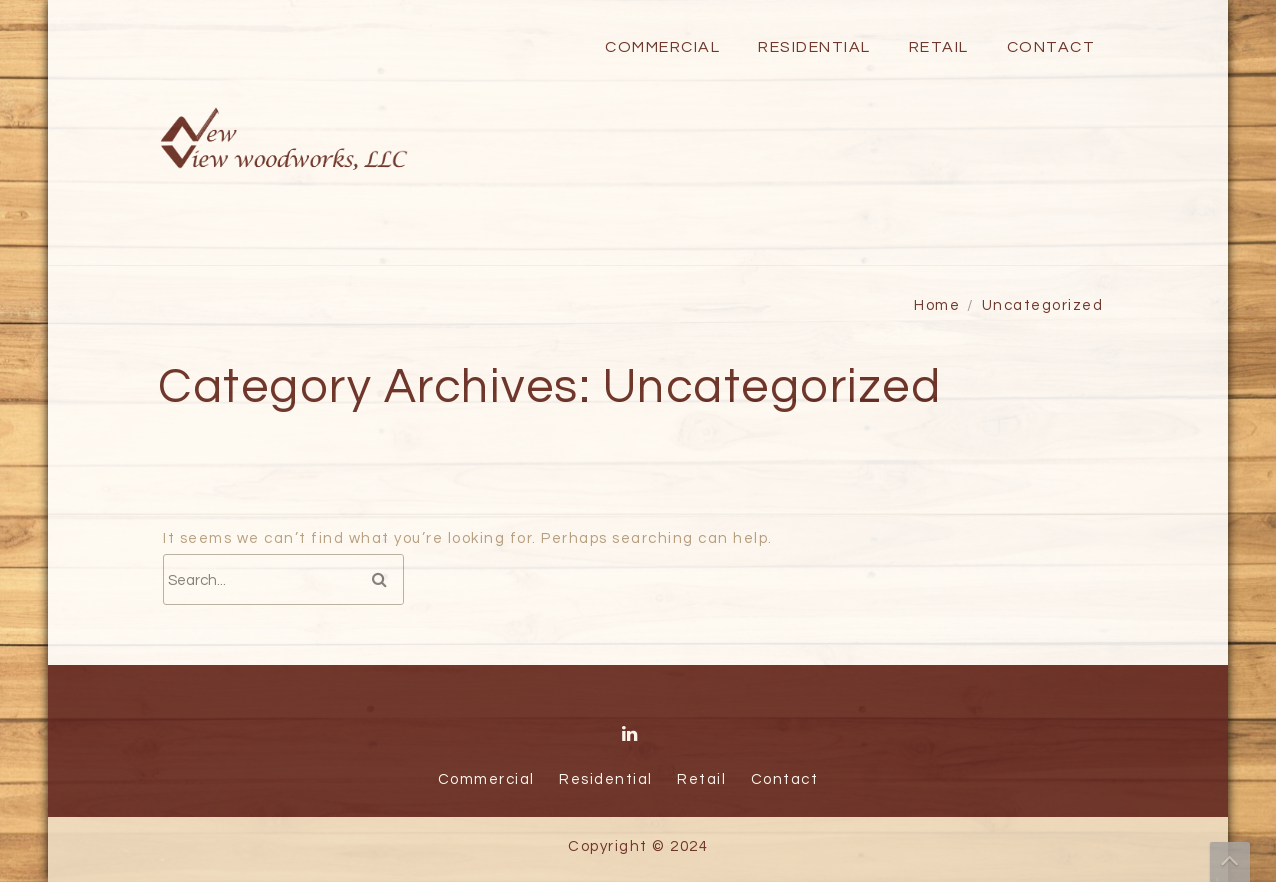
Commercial (662, 47)
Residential (814, 47)
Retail (939, 47)
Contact (1051, 47)
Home (937, 305)
